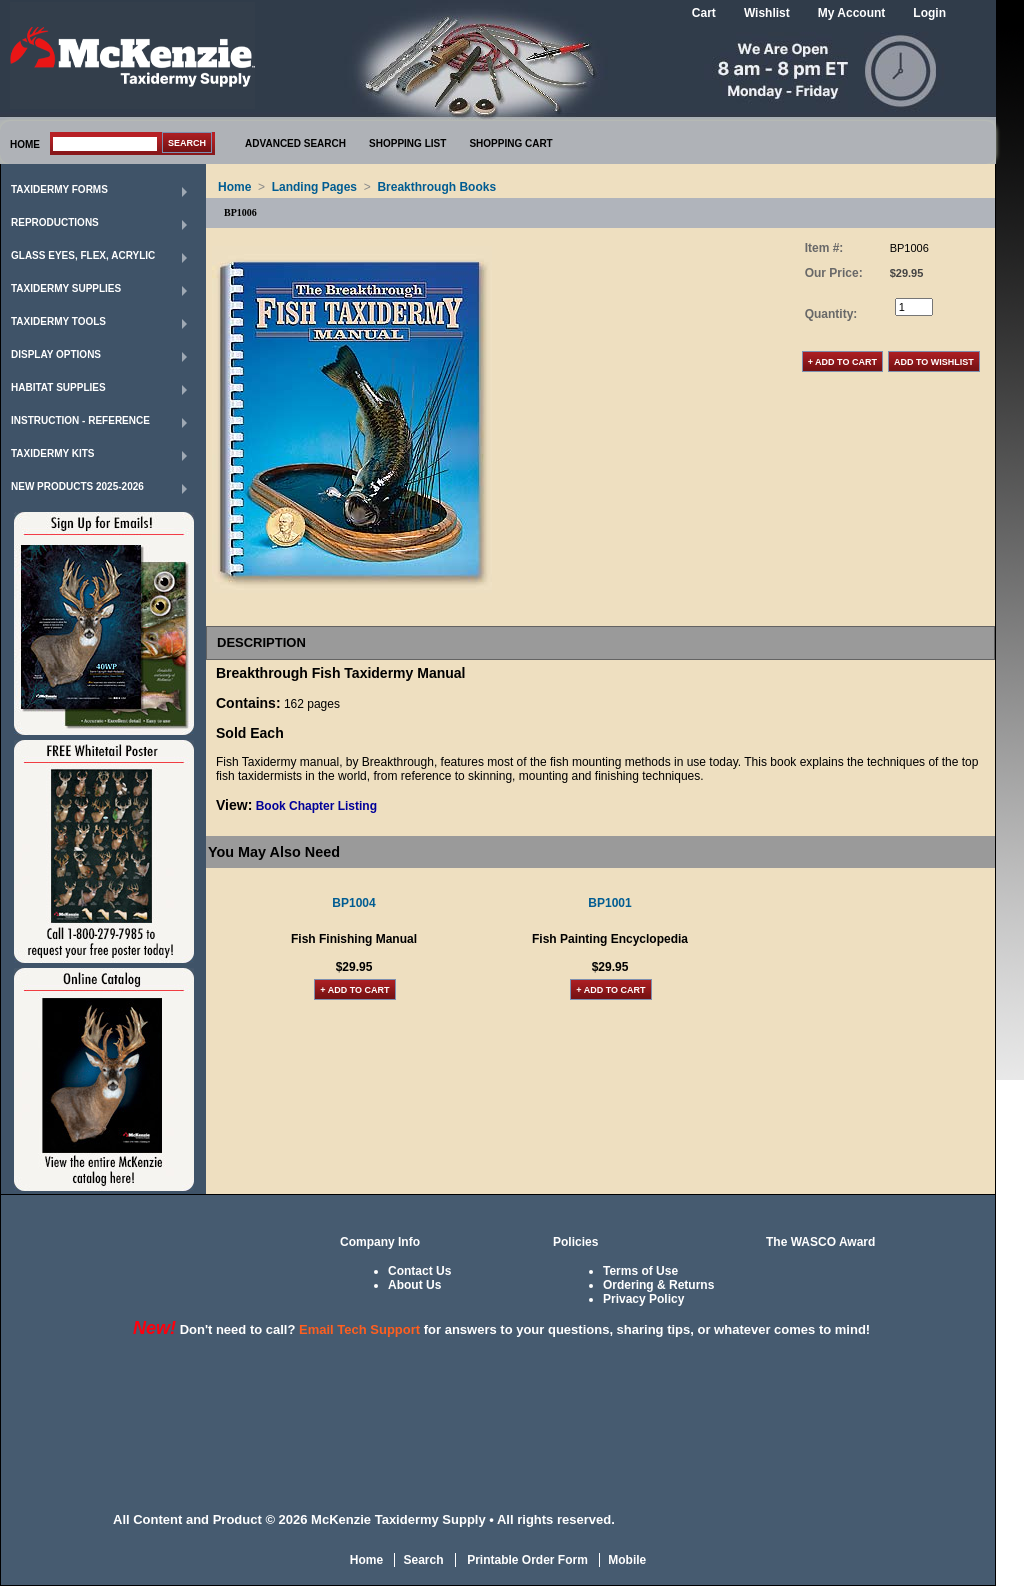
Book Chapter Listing (316, 806)
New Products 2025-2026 (77, 486)
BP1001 (609, 903)
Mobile (627, 1560)
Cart (704, 13)
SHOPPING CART (510, 143)
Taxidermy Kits (53, 453)
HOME (25, 144)
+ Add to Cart (354, 990)
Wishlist (767, 13)
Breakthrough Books (436, 187)
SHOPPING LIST (407, 143)
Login (929, 13)
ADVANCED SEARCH (295, 143)
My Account (852, 13)
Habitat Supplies (58, 387)
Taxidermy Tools (58, 321)
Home (234, 187)
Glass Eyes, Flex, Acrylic (83, 255)
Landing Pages (314, 187)
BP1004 (353, 903)
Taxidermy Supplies (66, 288)
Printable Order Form (526, 1560)
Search (423, 1560)
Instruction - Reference (80, 420)
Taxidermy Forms (59, 189)
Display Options (56, 354)
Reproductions (55, 222)
